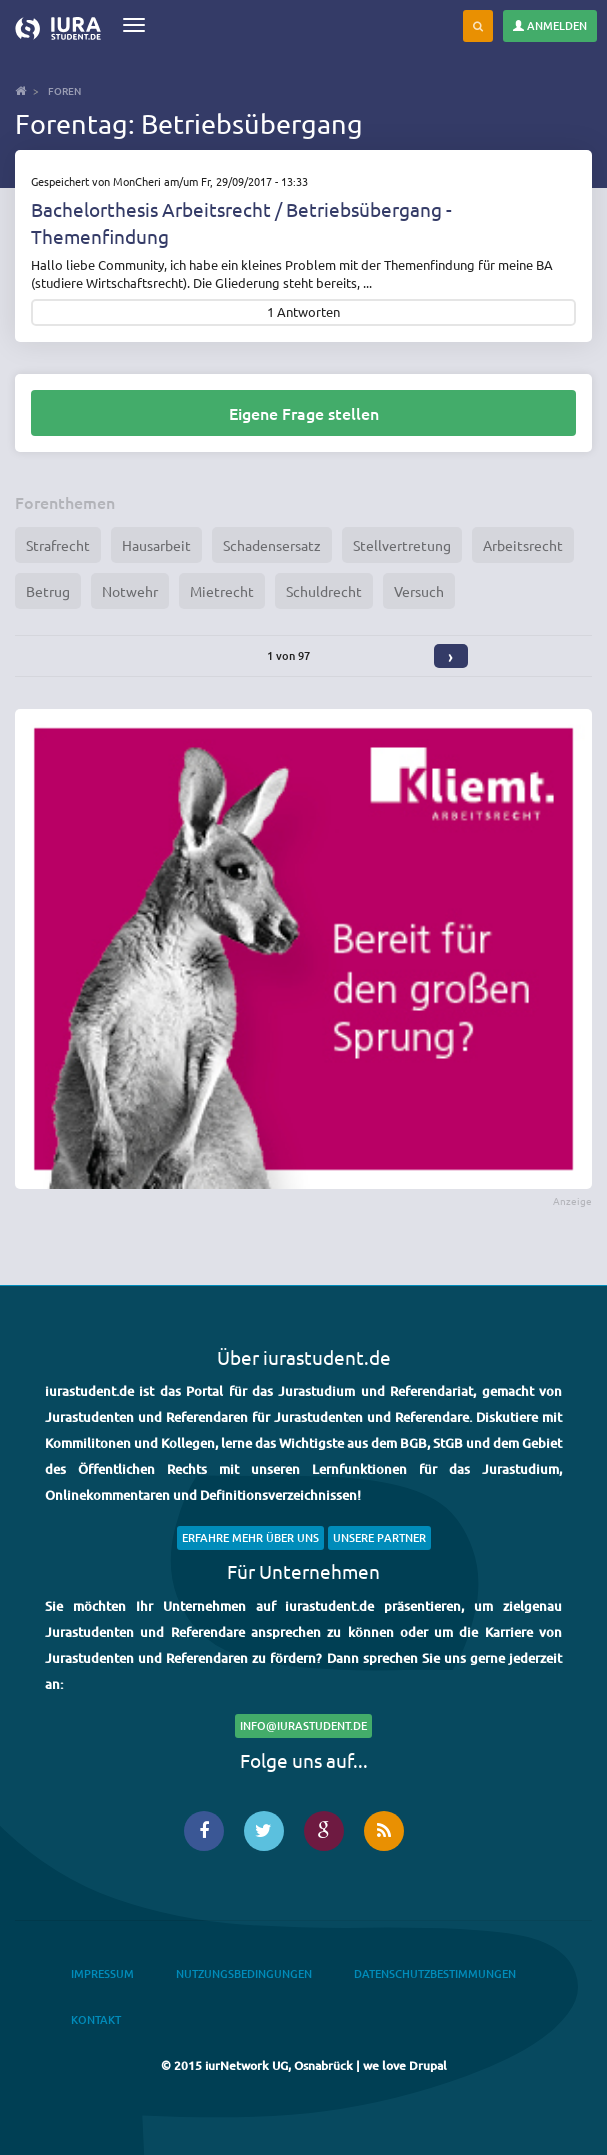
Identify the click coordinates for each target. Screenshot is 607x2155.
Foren (64, 90)
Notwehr (130, 591)
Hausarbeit (156, 545)
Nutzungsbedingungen (244, 1973)
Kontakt (96, 2019)
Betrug (48, 591)
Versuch (419, 591)
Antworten (308, 312)
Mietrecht (222, 591)
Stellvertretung (402, 545)
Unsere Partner (379, 1537)
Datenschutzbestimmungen (435, 1973)
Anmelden (550, 25)
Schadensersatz (272, 545)
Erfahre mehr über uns (250, 1537)
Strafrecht (58, 545)
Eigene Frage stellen (304, 413)
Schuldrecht (324, 591)
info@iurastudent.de (303, 1725)
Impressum (102, 1973)
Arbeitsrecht (523, 545)
